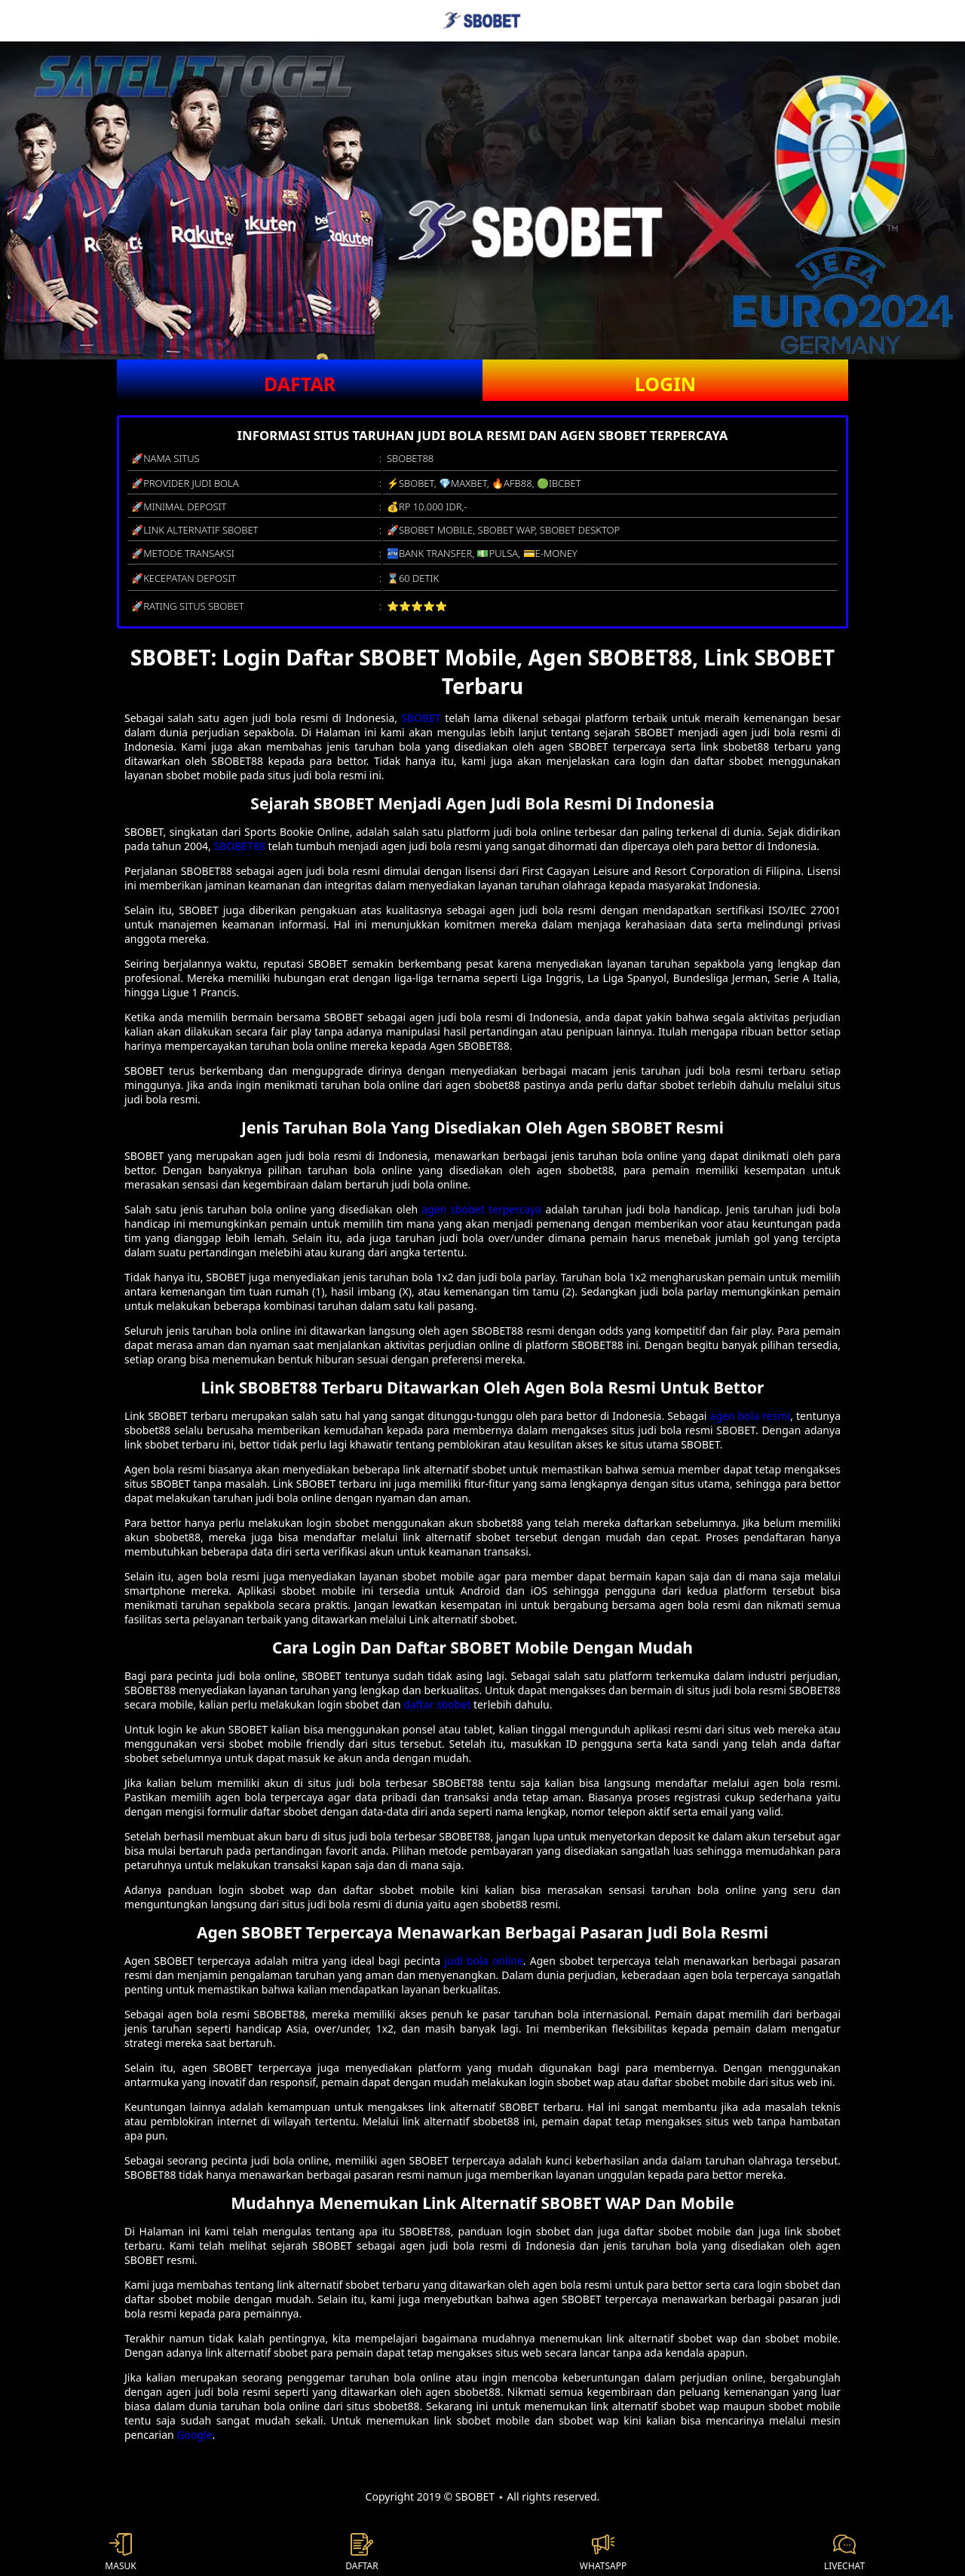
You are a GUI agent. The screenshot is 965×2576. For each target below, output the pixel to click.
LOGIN (665, 383)
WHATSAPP (603, 2552)
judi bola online (483, 1960)
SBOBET (420, 718)
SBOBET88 (239, 846)
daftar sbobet (436, 1704)
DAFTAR (299, 383)
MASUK (120, 2552)
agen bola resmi (750, 1416)
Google (194, 2435)
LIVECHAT (844, 2552)
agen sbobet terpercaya (481, 1209)
